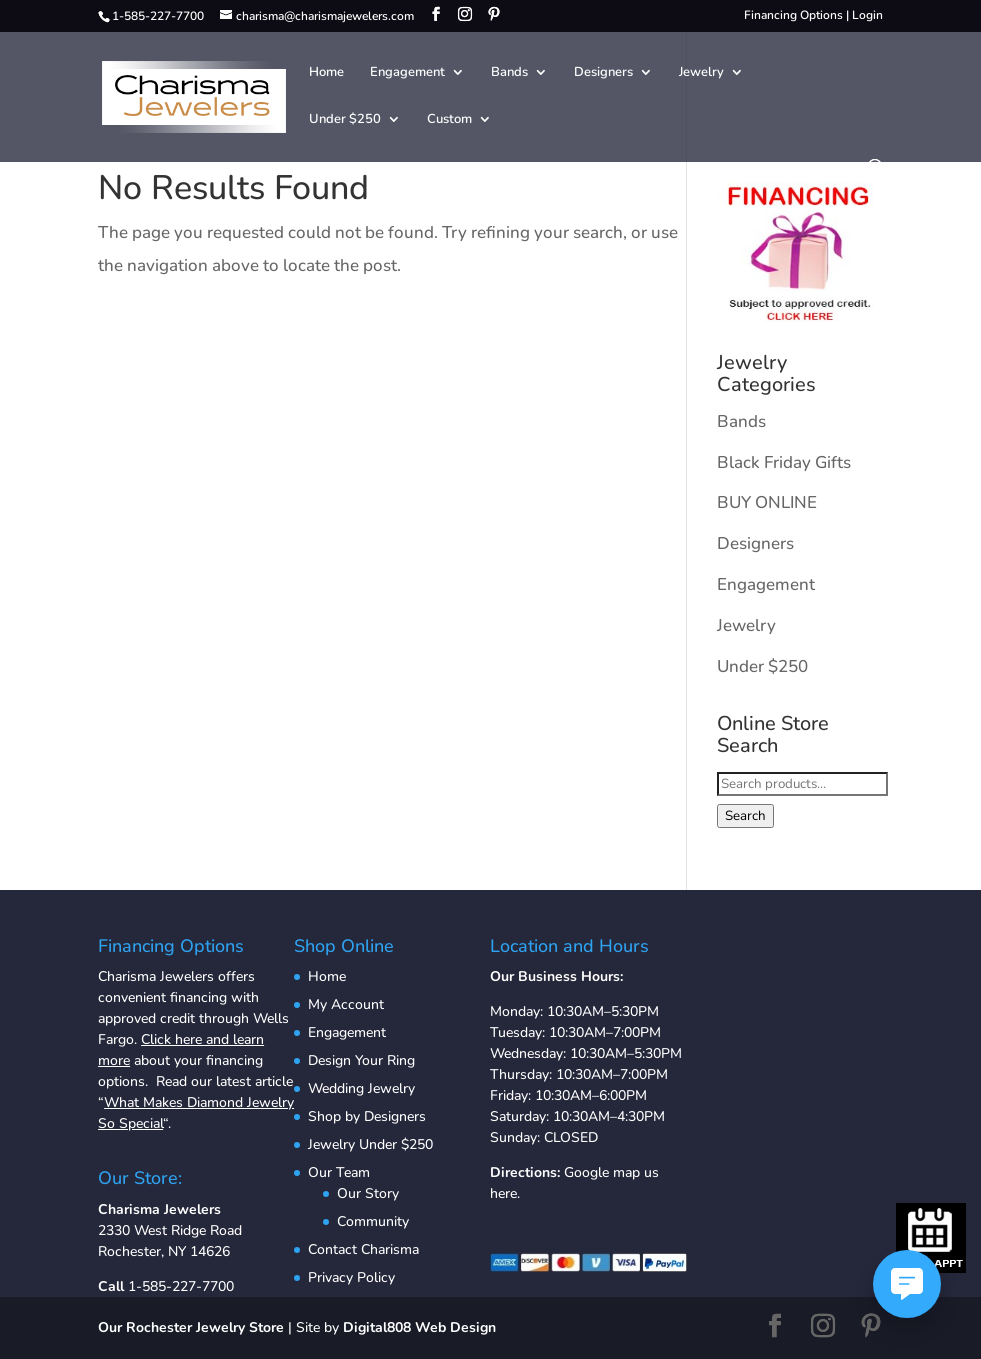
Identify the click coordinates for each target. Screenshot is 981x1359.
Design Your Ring (361, 1060)
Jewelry (701, 73)
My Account (346, 1004)
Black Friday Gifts (784, 462)
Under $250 (345, 120)
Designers (603, 73)
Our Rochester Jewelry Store (191, 1327)
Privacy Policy (351, 1277)
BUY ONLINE (767, 502)
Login (867, 15)
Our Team (339, 1172)
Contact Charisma (363, 1249)
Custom (449, 120)
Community (373, 1221)
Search (745, 816)
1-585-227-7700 (181, 1286)
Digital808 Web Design (419, 1327)
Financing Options (793, 15)
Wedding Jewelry (361, 1088)
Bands (509, 73)
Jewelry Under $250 (370, 1144)
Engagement (407, 73)
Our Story (368, 1193)
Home (326, 73)
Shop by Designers (367, 1116)
